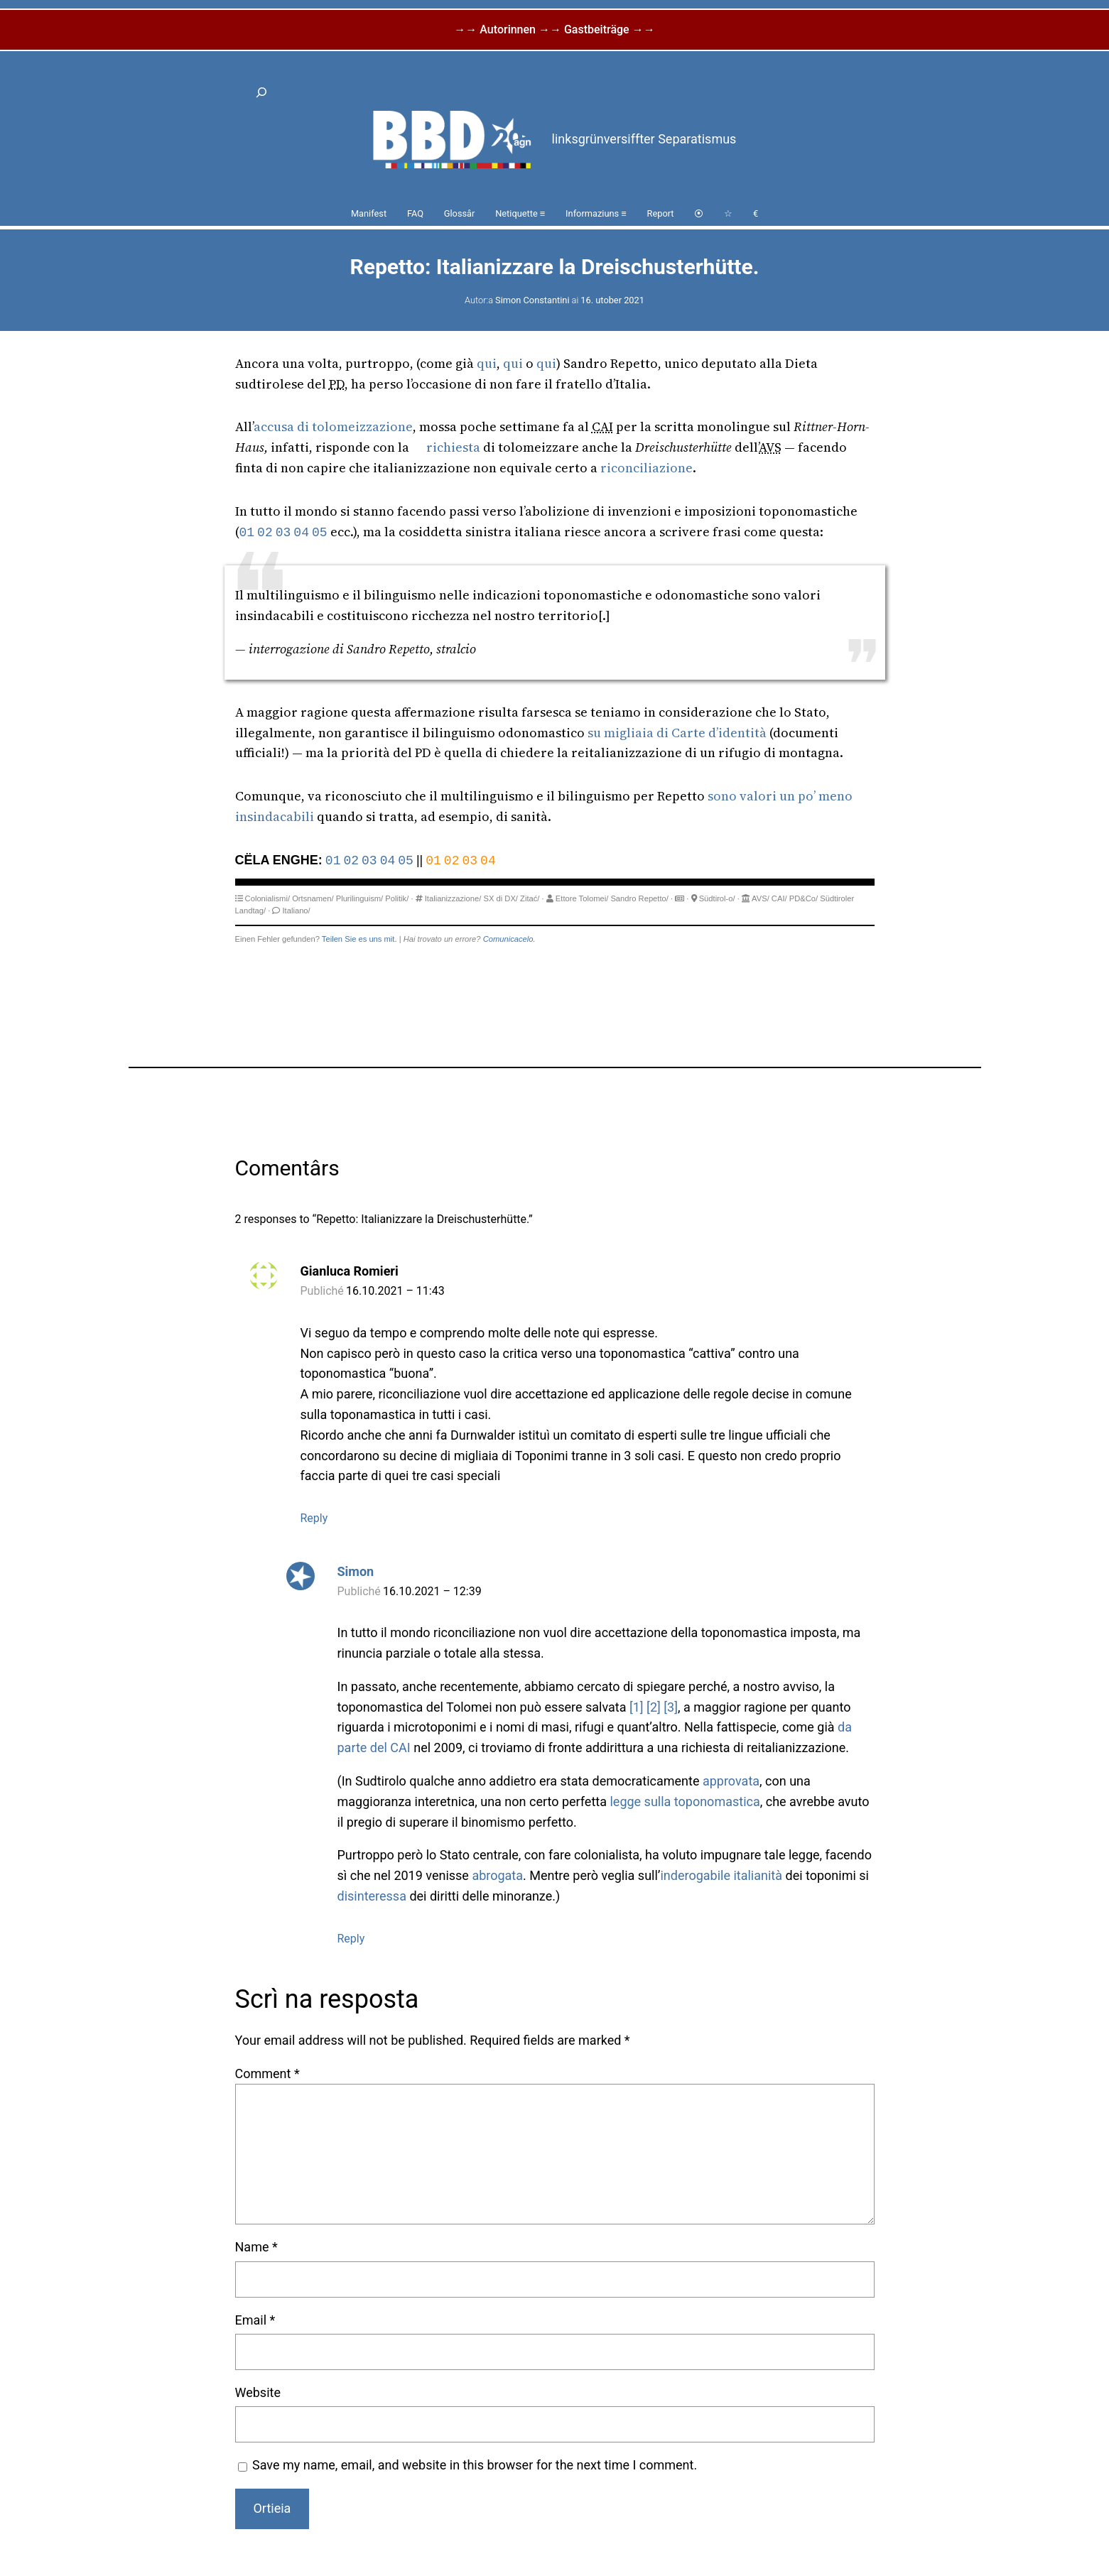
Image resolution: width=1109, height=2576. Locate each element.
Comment (267, 2073)
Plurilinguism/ (360, 898)
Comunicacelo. (509, 939)
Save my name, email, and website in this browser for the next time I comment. (474, 2464)
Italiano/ (296, 910)
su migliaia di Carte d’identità (677, 732)
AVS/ (760, 898)
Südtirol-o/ (717, 898)
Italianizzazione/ (453, 898)
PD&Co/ (803, 898)
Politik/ (397, 898)
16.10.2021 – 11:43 (395, 1291)
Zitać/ (529, 898)
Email (255, 2320)
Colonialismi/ (267, 898)
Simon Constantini (532, 300)
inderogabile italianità (721, 1875)
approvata (731, 1780)
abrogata (497, 1875)
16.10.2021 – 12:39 (432, 1591)
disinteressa (371, 1895)
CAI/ (779, 898)
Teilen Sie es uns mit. (359, 939)
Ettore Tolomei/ (582, 898)
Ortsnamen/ (312, 898)
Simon (355, 1571)
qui (487, 363)
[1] (636, 1707)
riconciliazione (646, 468)
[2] (654, 1707)
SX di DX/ (500, 898)
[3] (671, 1707)
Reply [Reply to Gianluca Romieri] (314, 1518)
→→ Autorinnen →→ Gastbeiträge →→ (554, 29)
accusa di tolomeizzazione (333, 426)
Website (258, 2392)
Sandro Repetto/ (639, 898)
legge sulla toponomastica (684, 1801)
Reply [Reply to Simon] (351, 1938)
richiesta (453, 447)
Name (256, 2246)
